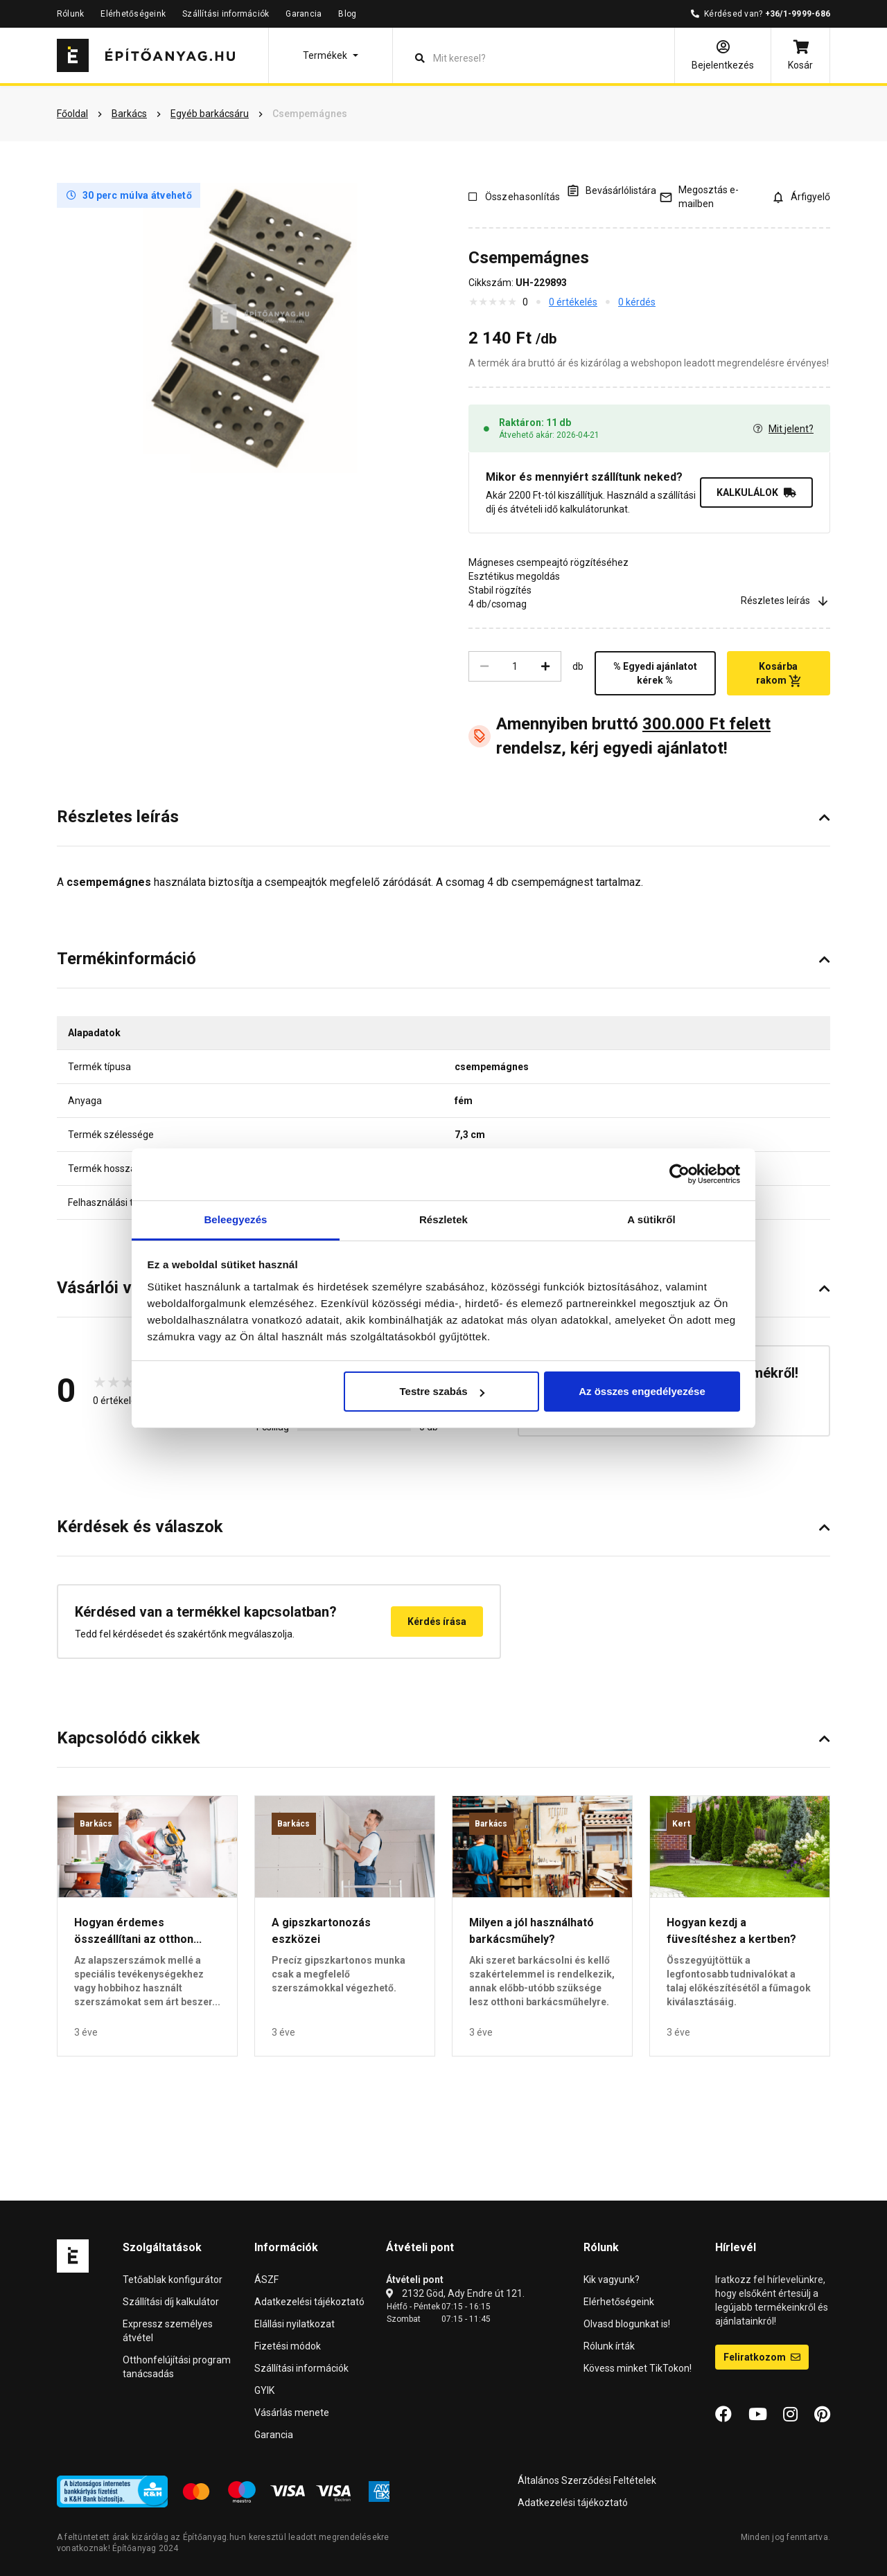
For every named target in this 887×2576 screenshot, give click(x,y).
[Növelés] (545, 666)
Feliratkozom (761, 2357)
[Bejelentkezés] (722, 55)
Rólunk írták (609, 2346)
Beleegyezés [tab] (235, 1219)
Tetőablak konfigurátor (172, 2279)
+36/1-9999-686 (797, 14)
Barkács (96, 1824)
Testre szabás (441, 1391)
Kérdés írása (436, 1621)
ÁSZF (266, 2279)
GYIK (264, 2390)
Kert (681, 1824)
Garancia (304, 14)
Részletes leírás (785, 601)
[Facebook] (723, 2414)
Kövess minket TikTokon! (637, 2368)
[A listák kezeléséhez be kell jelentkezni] (611, 190)
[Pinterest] (822, 2414)
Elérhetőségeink (133, 14)
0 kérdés (637, 302)
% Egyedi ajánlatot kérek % (655, 673)
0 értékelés (573, 302)
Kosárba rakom (778, 674)
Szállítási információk (225, 14)
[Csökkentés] (484, 666)
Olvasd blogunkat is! (626, 2323)
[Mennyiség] (515, 666)
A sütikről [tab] (651, 1219)
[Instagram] (790, 2414)
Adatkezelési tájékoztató (309, 2301)
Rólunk (70, 14)
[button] (330, 55)
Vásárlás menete (291, 2412)
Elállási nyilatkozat (294, 2323)
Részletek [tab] (443, 1219)
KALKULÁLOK (756, 492)
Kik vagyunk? (611, 2279)
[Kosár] (800, 55)
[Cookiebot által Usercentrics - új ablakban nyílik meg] (679, 1174)
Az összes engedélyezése (642, 1391)
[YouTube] (757, 2414)
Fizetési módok (287, 2346)
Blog (347, 14)
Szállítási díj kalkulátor (171, 2301)
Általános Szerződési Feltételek (587, 2480)
